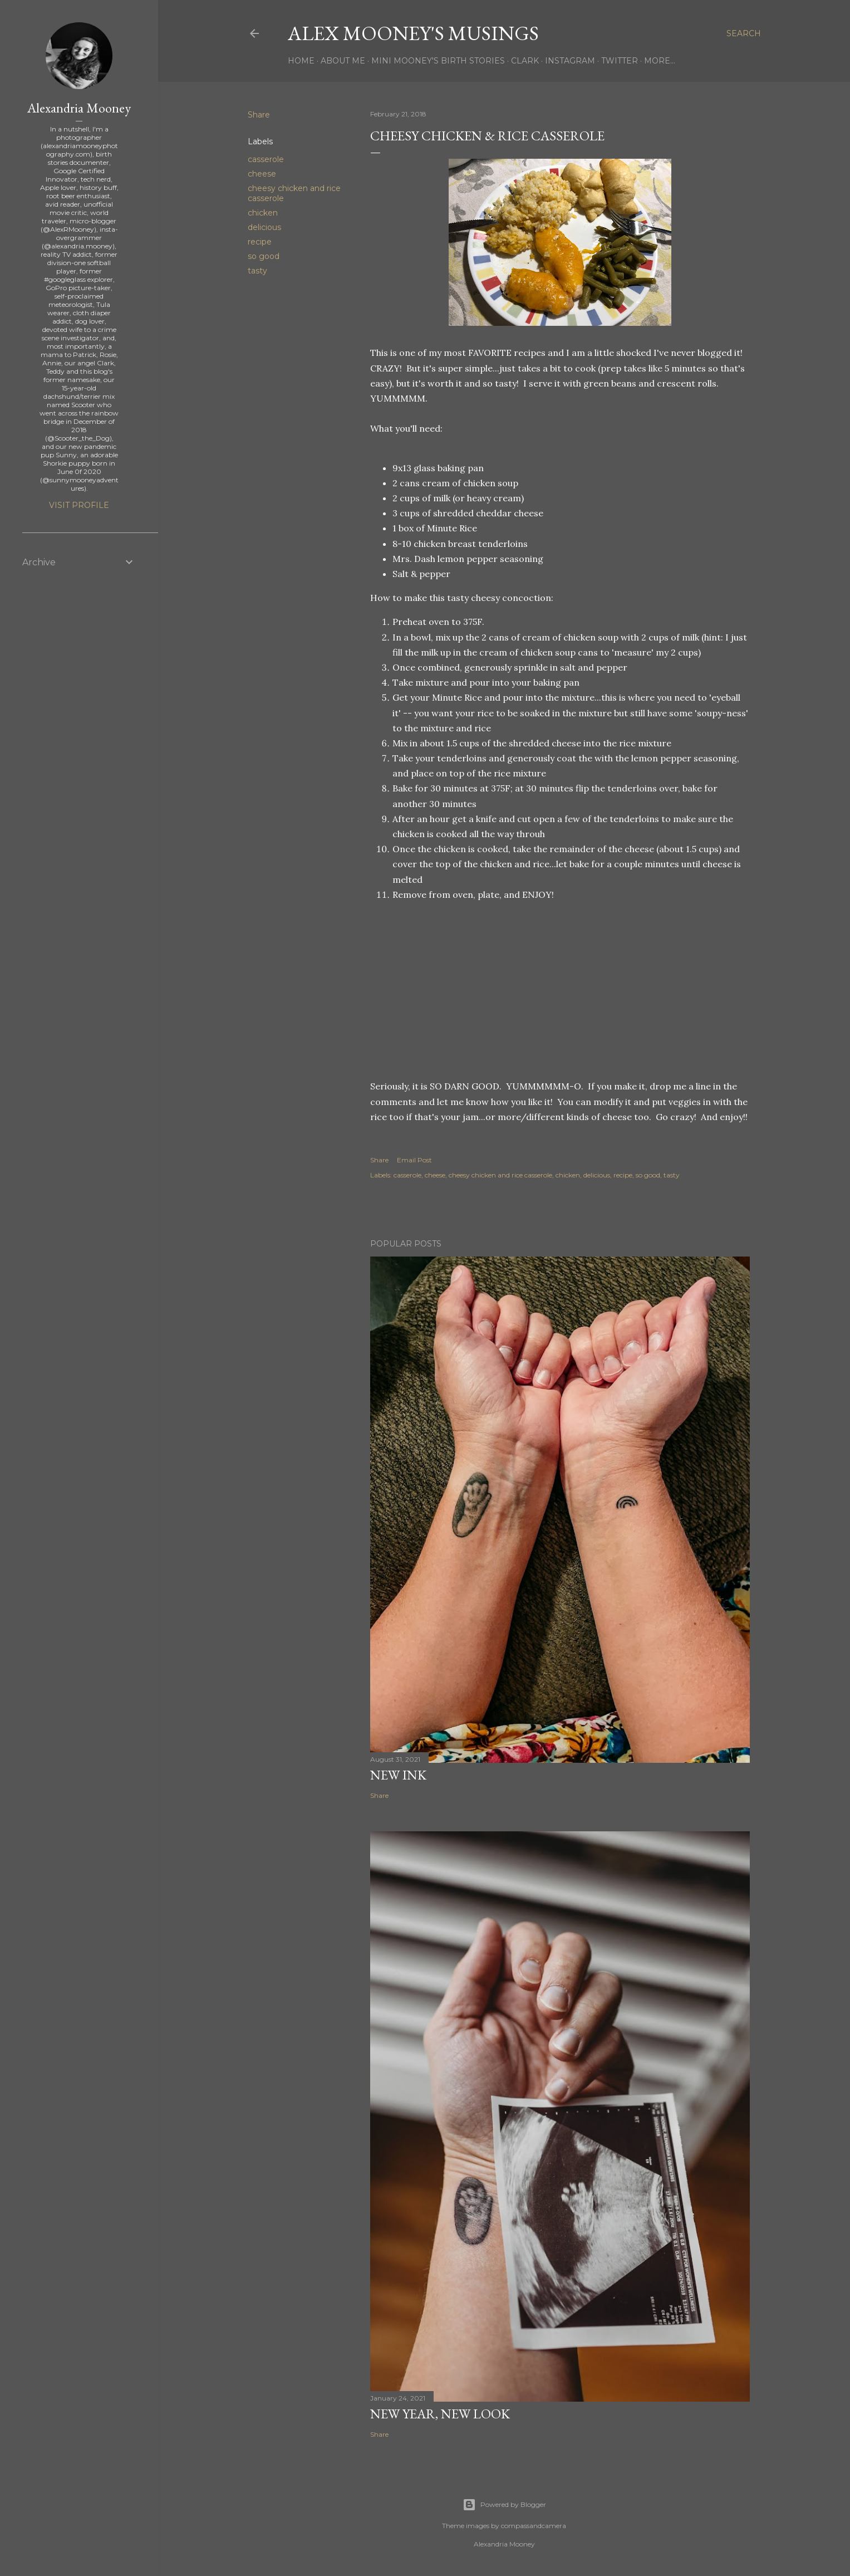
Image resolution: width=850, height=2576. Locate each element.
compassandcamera (533, 2525)
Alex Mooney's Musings (413, 33)
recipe (260, 242)
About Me (343, 61)
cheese (262, 174)
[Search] (743, 33)
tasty (257, 271)
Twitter (619, 61)
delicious (264, 227)
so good (263, 256)
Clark (525, 61)
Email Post (414, 1160)
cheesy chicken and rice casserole (500, 1175)
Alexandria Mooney (79, 107)
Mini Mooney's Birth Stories (438, 61)
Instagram (570, 61)
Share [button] (259, 115)
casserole (266, 159)
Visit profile (79, 505)
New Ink (398, 1774)
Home (301, 61)
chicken (263, 213)
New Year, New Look (440, 2413)
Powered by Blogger (504, 2504)
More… (659, 61)
